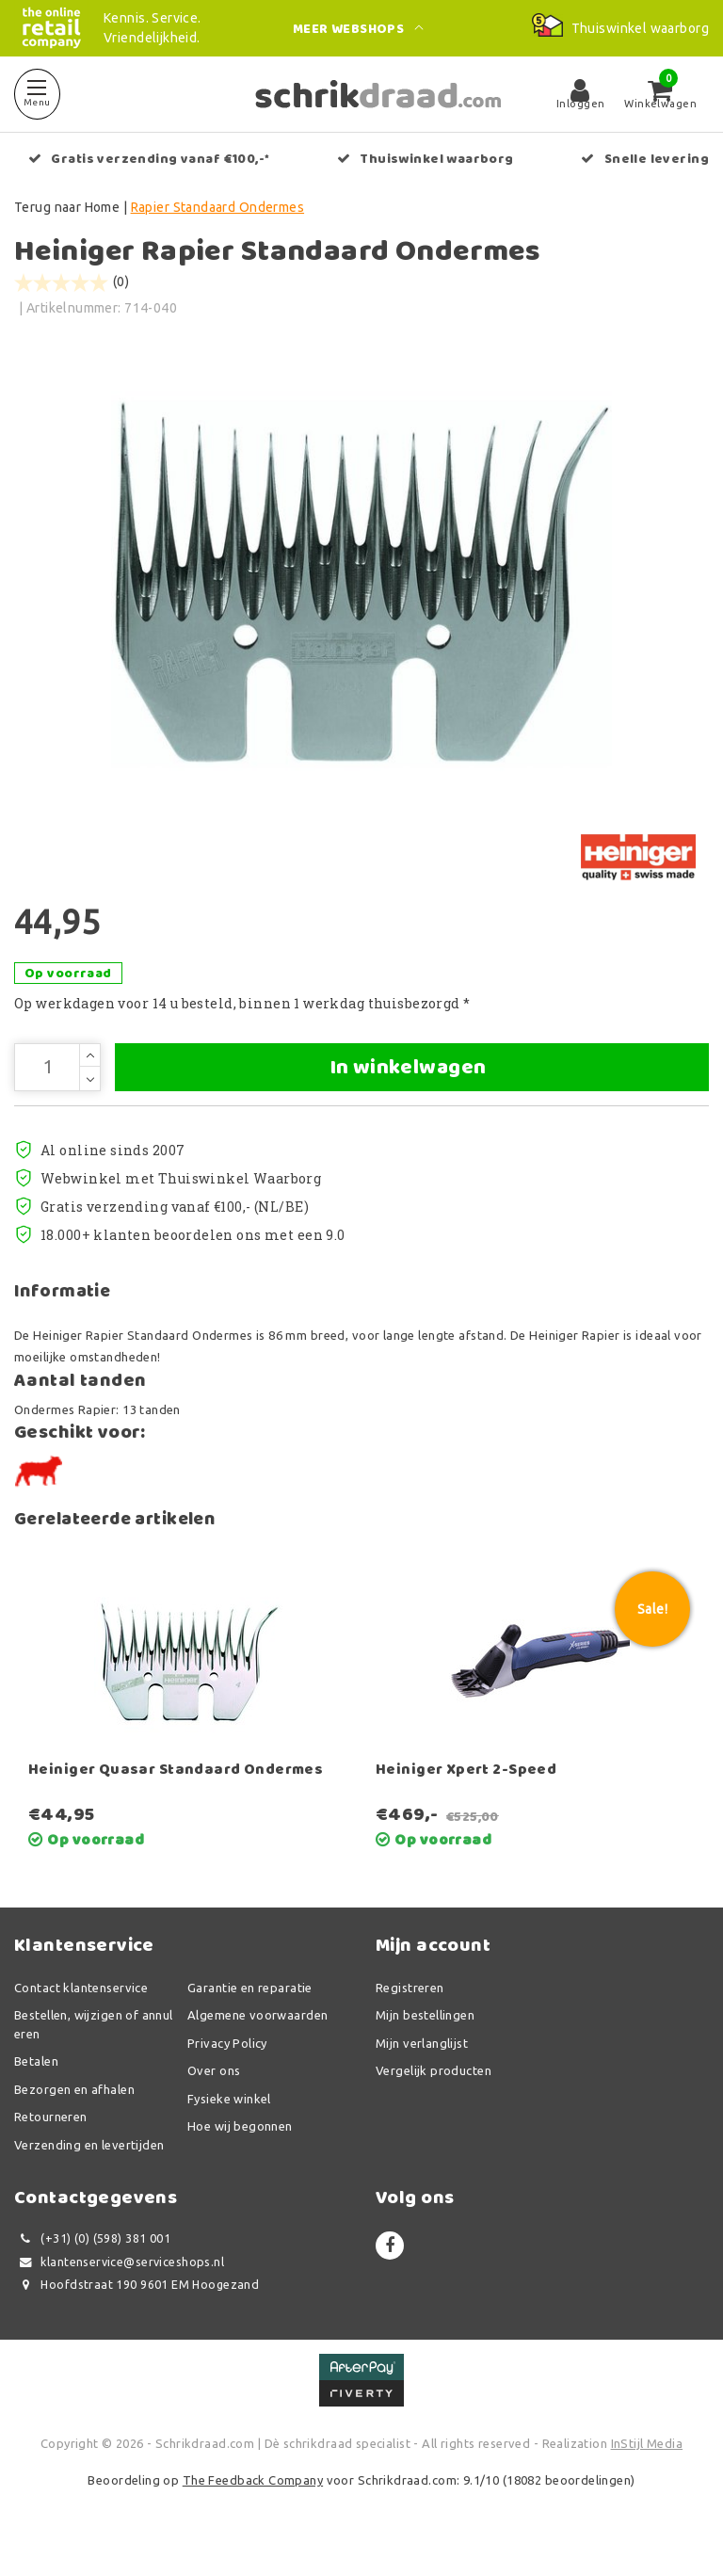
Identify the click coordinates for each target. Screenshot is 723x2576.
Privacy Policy (227, 2067)
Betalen (36, 2085)
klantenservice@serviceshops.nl (119, 2286)
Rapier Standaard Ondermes (218, 207)
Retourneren (51, 2141)
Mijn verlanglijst (422, 2067)
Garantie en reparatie (250, 2012)
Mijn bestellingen (425, 2039)
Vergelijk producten (433, 2094)
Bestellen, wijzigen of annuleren (93, 2049)
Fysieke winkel (229, 2123)
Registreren (410, 2012)
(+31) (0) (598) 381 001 (92, 2263)
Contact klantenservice (81, 2012)
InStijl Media (647, 2467)
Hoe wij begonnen (240, 2150)
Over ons (213, 2094)
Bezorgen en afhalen (74, 2113)
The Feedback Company (253, 2504)
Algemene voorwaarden (257, 2039)
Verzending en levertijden (89, 2169)
